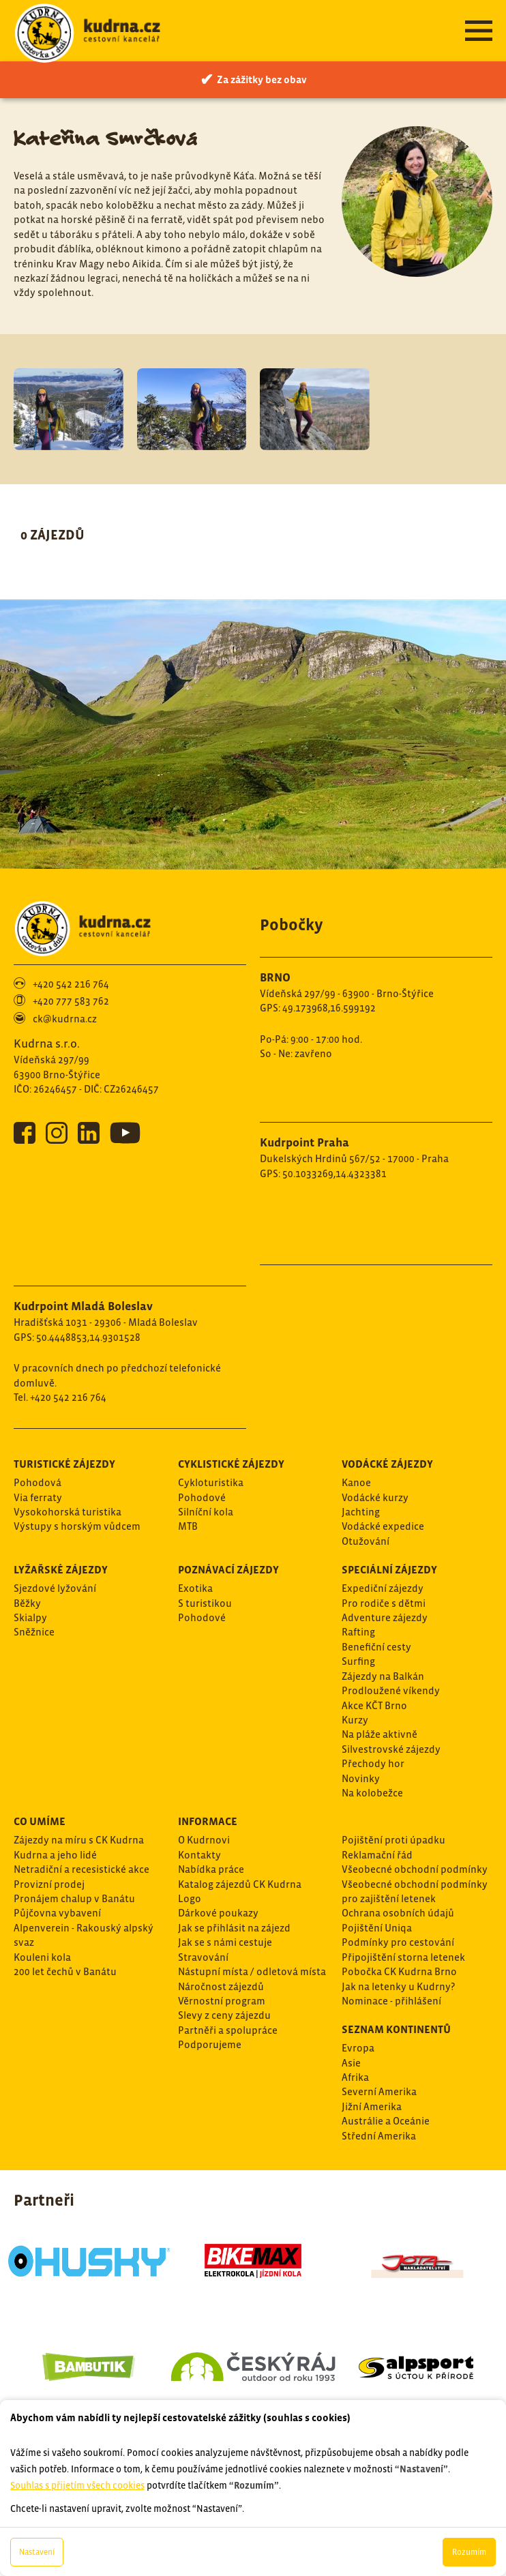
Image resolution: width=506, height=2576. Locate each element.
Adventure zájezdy (385, 1617)
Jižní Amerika (372, 2106)
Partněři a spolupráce (228, 2030)
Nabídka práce (211, 1869)
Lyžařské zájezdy (61, 1569)
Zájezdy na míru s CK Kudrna (79, 1840)
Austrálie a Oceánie (386, 2121)
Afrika (355, 2077)
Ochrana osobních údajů (398, 1913)
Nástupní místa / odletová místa (252, 1971)
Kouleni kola (42, 1957)
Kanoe (356, 1482)
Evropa (358, 2048)
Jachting (361, 1512)
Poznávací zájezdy (228, 1569)
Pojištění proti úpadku (393, 1840)
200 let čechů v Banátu (65, 1971)
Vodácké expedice (383, 1526)
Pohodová (37, 1482)
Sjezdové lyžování (55, 1588)
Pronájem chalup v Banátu (74, 1898)
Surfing (358, 1661)
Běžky (27, 1603)
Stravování (203, 1957)
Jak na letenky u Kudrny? (398, 1986)
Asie (351, 2063)
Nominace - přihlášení (391, 2001)
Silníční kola (205, 1512)
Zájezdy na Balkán (383, 1676)
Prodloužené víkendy (391, 1690)
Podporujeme (209, 2044)
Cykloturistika (210, 1482)
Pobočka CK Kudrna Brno (399, 1971)
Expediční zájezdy (382, 1588)
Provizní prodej (49, 1884)
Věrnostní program (221, 2001)
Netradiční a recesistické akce (81, 1869)
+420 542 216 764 (71, 984)
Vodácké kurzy (375, 1497)
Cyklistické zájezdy (231, 1463)
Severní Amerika (379, 2091)
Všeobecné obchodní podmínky (415, 1869)
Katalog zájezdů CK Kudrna (239, 1884)
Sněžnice (34, 1632)
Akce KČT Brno (374, 1705)
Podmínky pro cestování (398, 1942)
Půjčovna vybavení (57, 1913)
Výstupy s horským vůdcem (77, 1526)
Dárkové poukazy (218, 1913)
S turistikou (205, 1603)
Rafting (358, 1632)
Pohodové (202, 1497)
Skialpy (30, 1617)
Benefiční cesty (376, 1647)
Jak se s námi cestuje (225, 1942)
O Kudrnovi (204, 1840)
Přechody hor (373, 1763)
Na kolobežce (372, 1792)
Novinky (361, 1778)
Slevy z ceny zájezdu (224, 2015)
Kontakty (199, 1855)
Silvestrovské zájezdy (391, 1749)
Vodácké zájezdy (387, 1463)
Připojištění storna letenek (403, 1957)
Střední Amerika (379, 2136)
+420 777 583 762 (71, 1001)
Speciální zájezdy (389, 1569)
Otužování (365, 1541)
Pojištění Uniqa (377, 1928)
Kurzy (355, 1720)
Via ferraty (38, 1497)
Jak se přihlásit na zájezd (234, 1928)
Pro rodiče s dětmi (384, 1603)
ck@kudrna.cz (65, 1018)
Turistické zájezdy (64, 1463)
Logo (189, 1898)
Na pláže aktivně (379, 1734)
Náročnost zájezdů (221, 1986)
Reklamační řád (377, 1855)
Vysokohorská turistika (67, 1512)
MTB (188, 1526)
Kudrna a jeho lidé (55, 1855)
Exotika (195, 1588)
